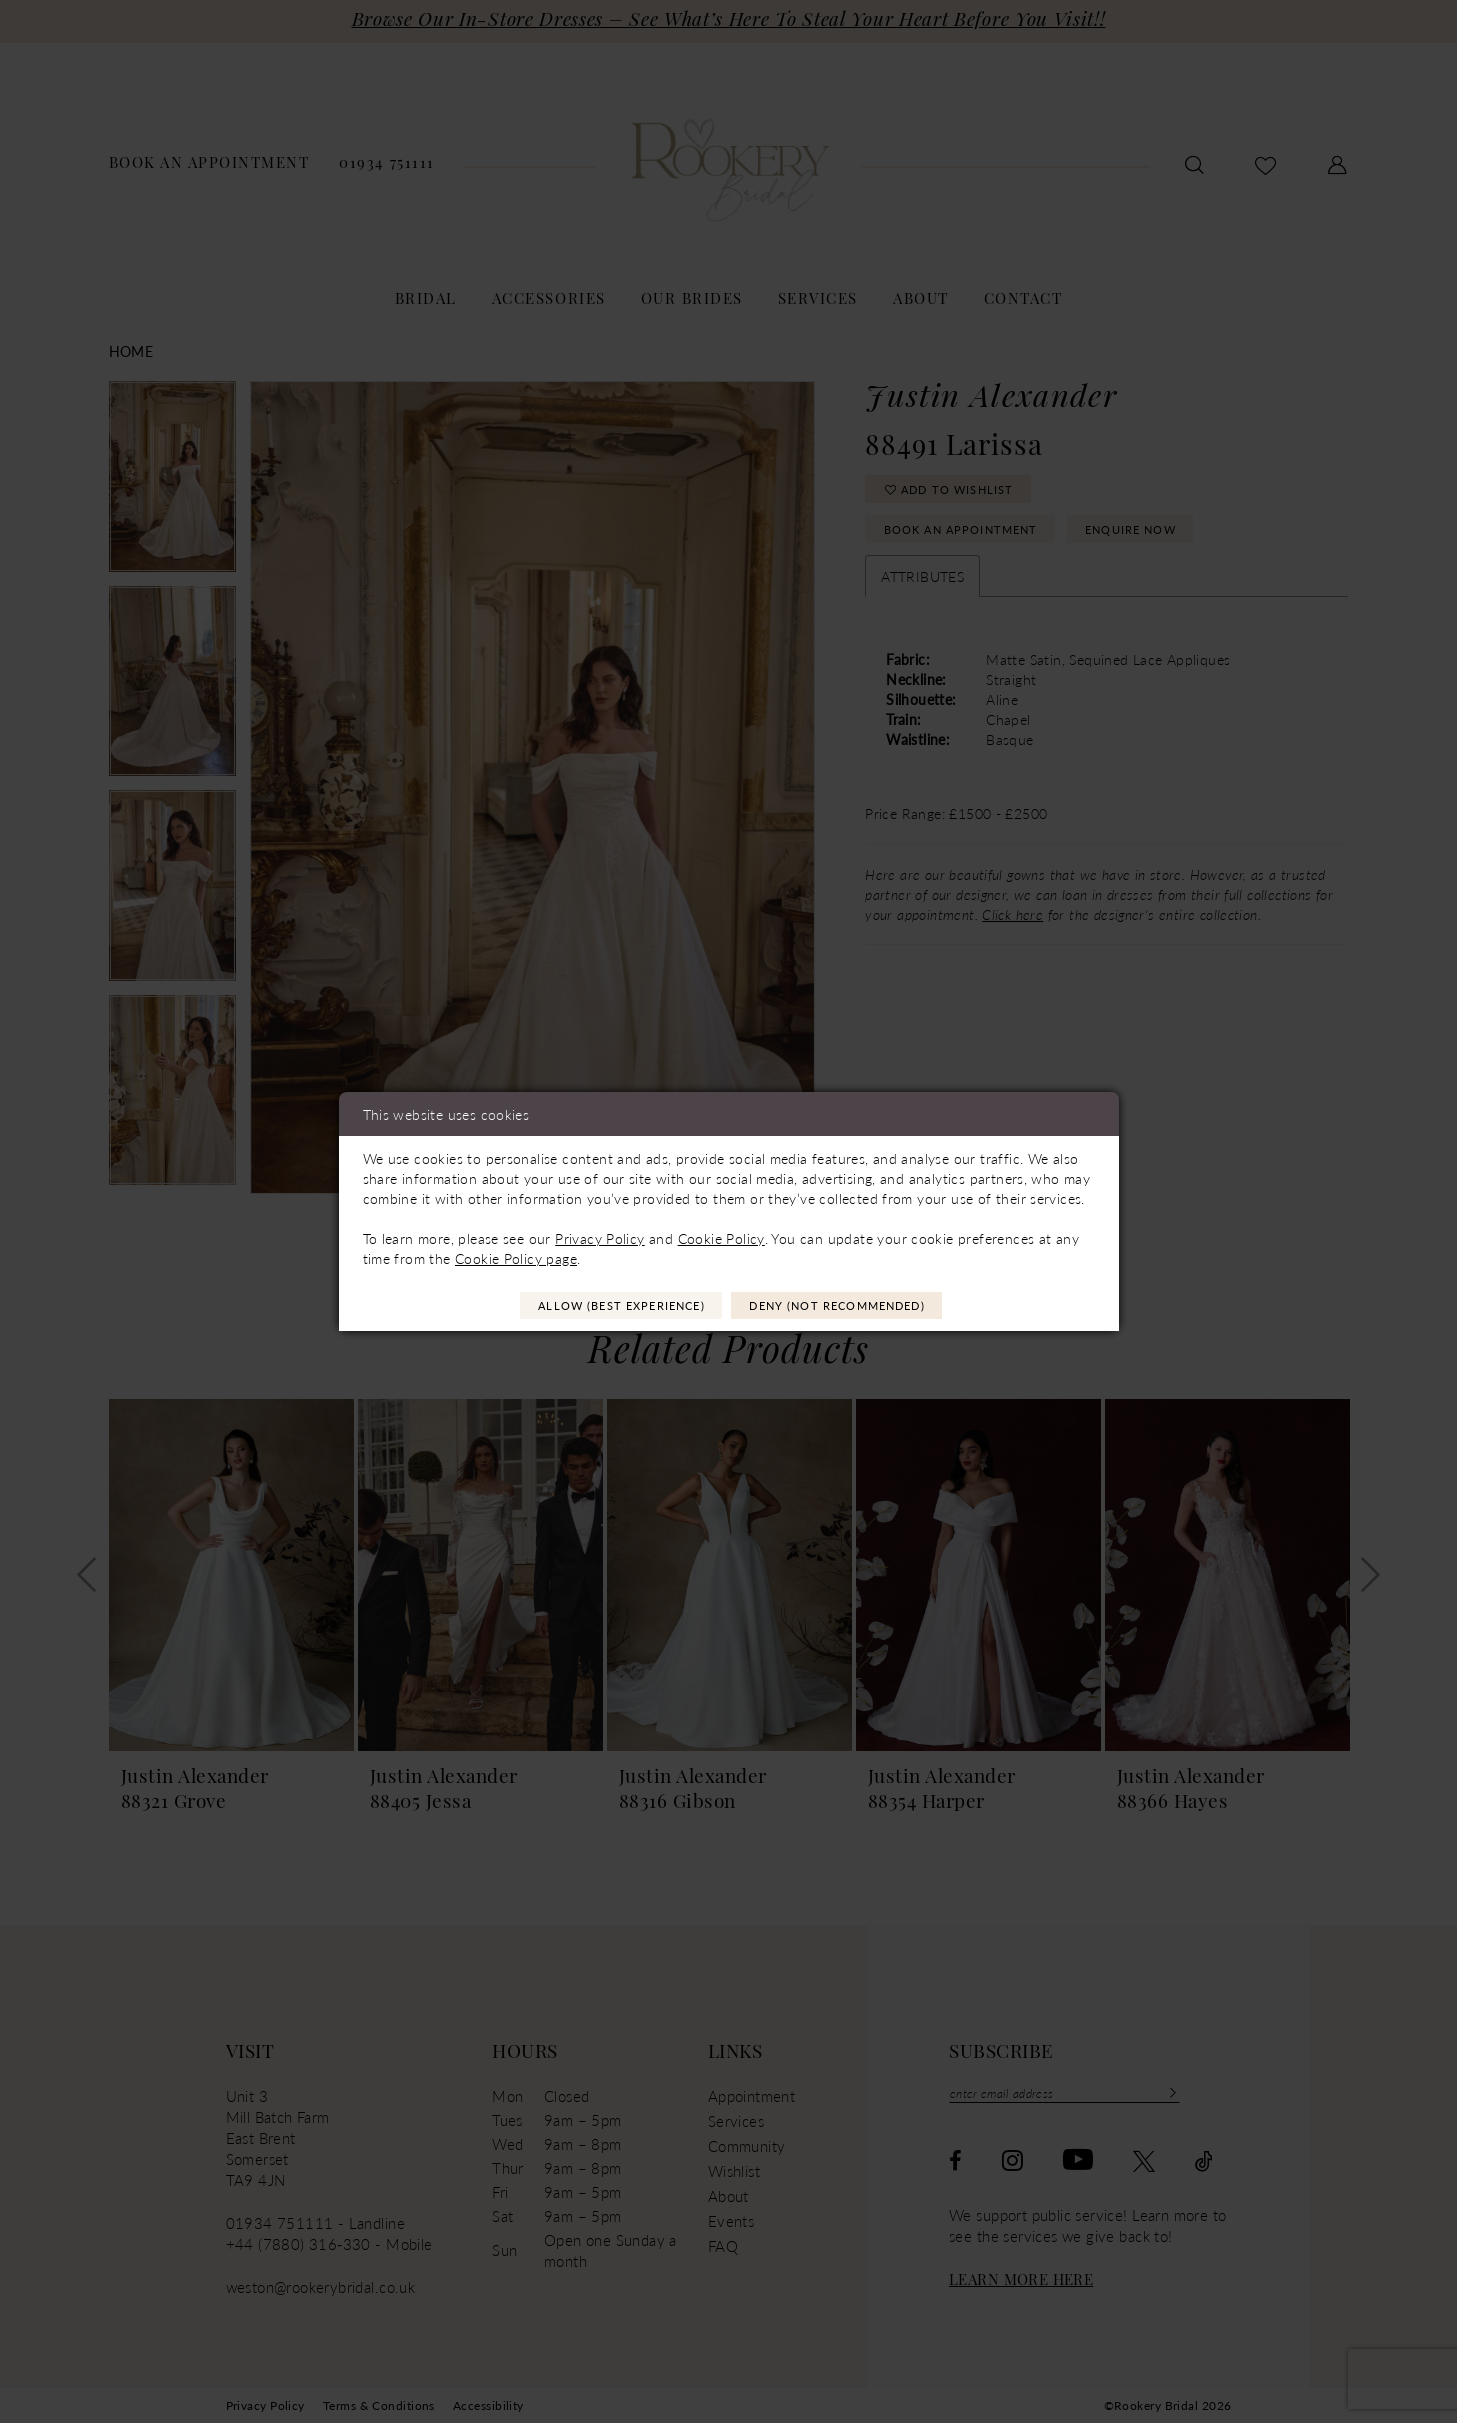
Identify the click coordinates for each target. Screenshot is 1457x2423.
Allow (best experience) (591, 1306)
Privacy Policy (599, 1235)
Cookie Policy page (516, 1255)
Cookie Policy (721, 1235)
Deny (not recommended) (865, 1306)
